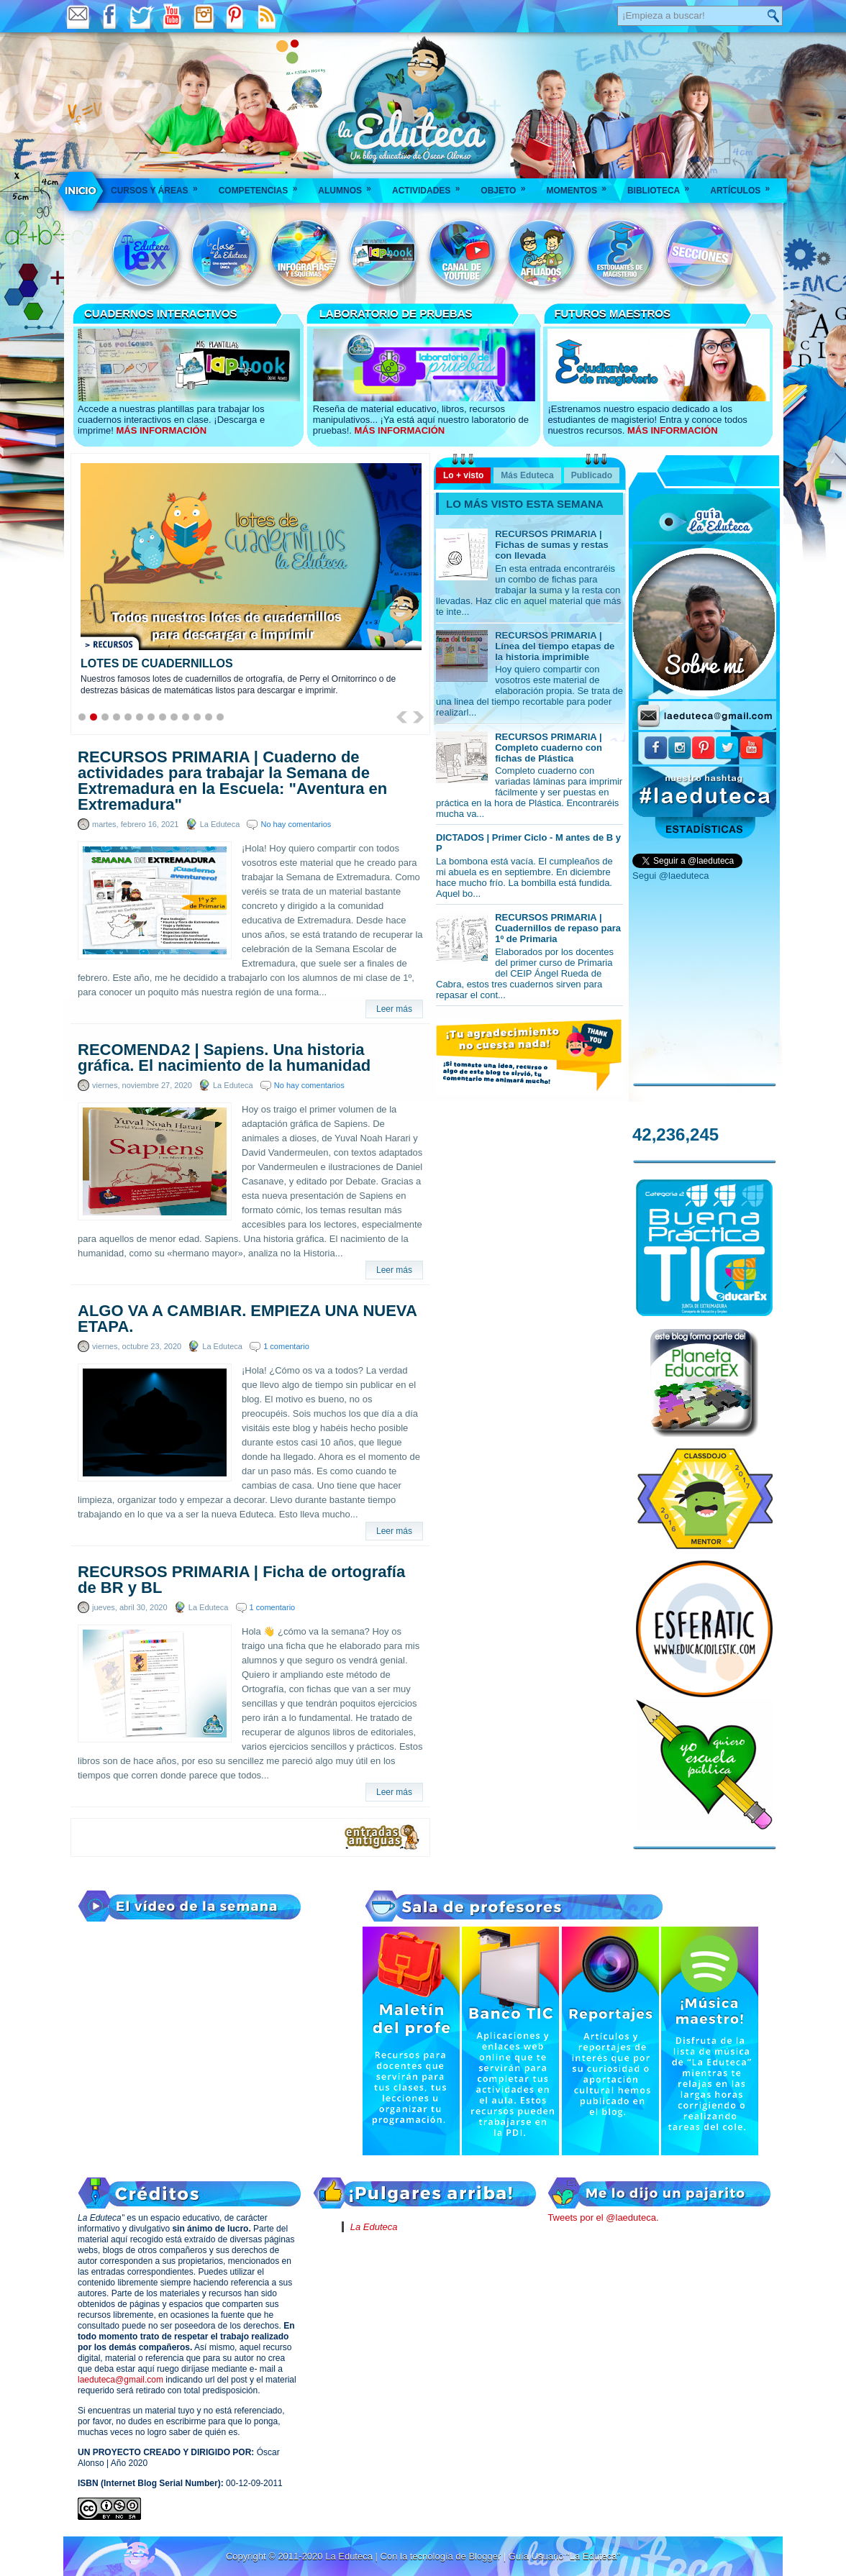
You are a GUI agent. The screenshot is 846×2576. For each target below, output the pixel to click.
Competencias (263, 186)
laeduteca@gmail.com (120, 2380)
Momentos (580, 186)
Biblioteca (663, 186)
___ (81, 191)
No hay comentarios (295, 824)
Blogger (485, 2556)
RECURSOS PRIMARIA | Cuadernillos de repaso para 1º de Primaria (558, 928)
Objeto (508, 186)
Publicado (591, 475)
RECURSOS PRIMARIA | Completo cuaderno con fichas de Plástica (548, 747)
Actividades (430, 186)
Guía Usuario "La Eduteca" (564, 2556)
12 (208, 717)
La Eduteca (374, 2226)
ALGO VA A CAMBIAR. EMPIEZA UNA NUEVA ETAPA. (247, 1319)
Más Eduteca (527, 475)
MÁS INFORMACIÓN (161, 430)
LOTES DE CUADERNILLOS (157, 663)
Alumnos (349, 186)
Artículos (744, 186)
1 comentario (286, 1346)
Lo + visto (463, 475)
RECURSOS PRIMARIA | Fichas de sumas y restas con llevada (552, 545)
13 (220, 717)
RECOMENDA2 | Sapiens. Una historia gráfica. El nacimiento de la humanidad (224, 1058)
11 (197, 717)
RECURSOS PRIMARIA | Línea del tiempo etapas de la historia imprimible (554, 646)
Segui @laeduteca (670, 875)
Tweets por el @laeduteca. (602, 2217)
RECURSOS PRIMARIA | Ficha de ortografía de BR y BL (241, 1580)
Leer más (394, 1009)
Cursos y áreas (159, 186)
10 (185, 717)
